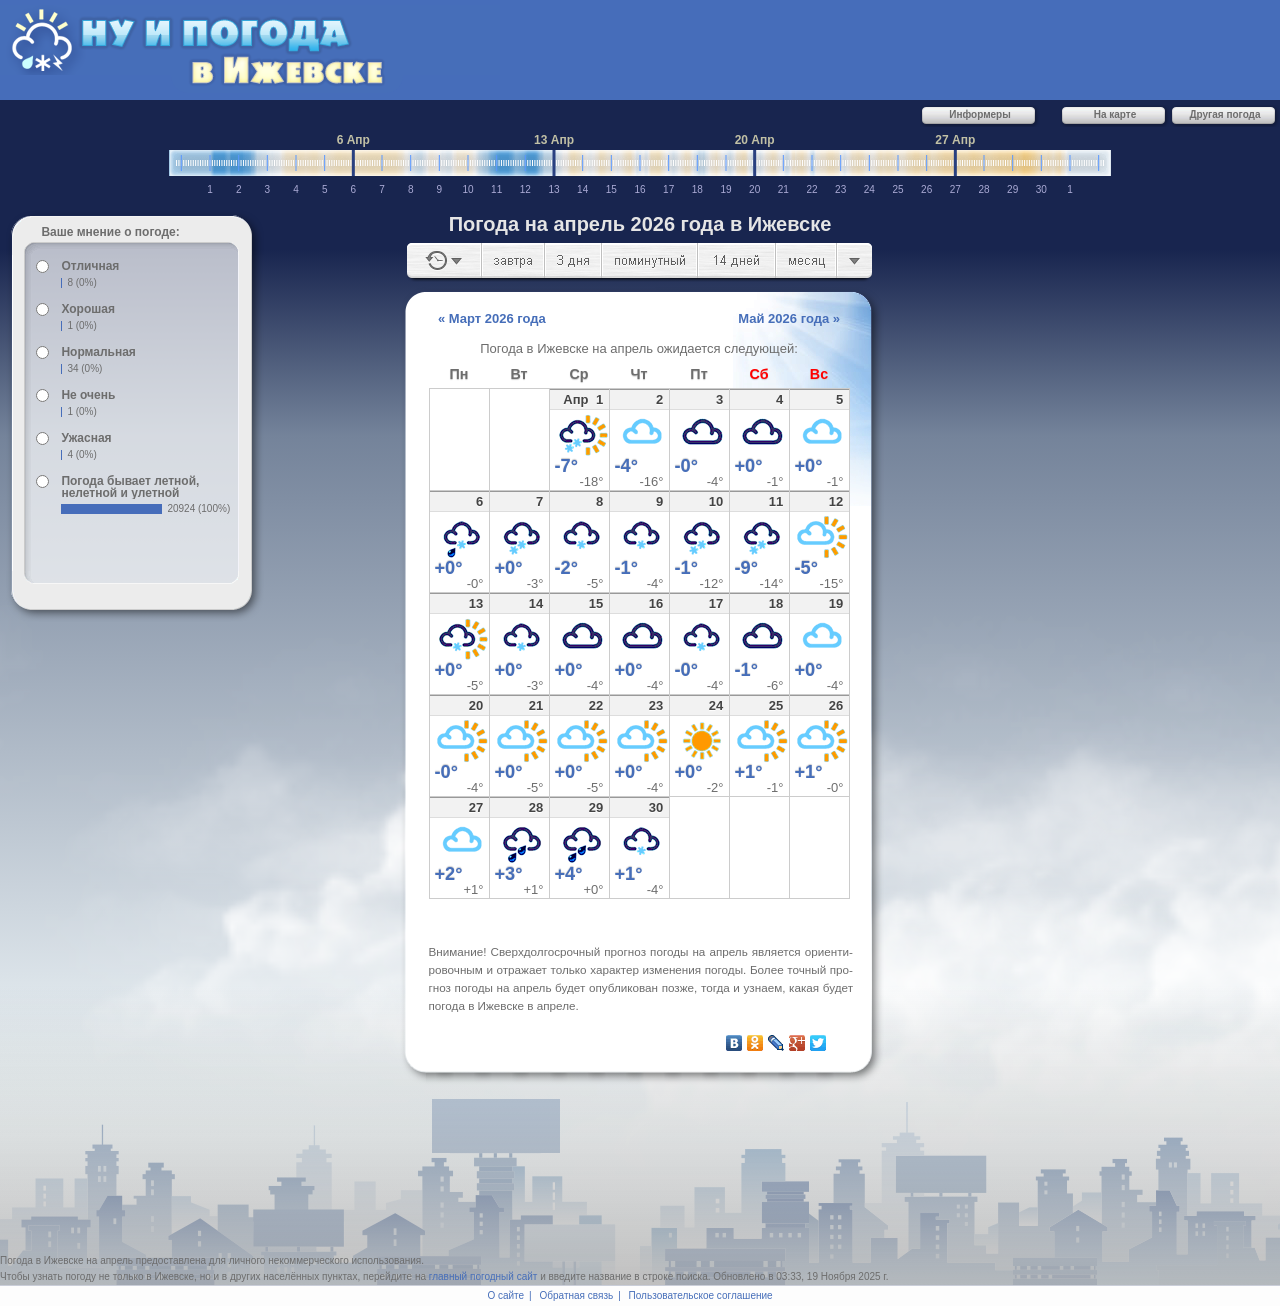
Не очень (88, 395)
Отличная (90, 266)
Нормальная (98, 352)
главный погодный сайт (483, 1276)
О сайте (505, 1295)
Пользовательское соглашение (701, 1295)
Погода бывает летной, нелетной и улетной (130, 487)
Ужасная (86, 438)
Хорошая (88, 309)
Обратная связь (577, 1295)
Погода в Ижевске (41, 1260)
